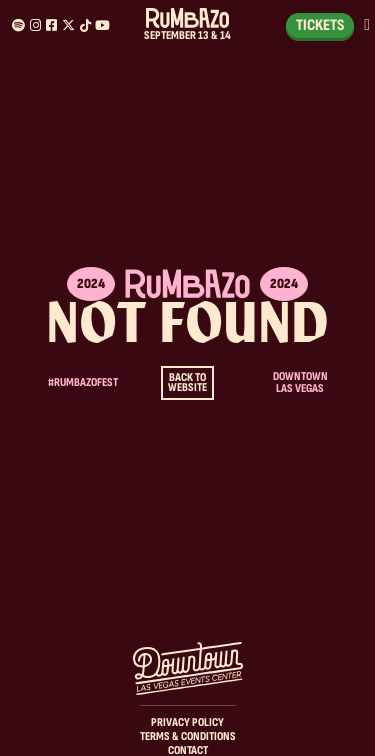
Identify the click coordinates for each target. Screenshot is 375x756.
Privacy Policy (187, 722)
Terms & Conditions (188, 736)
